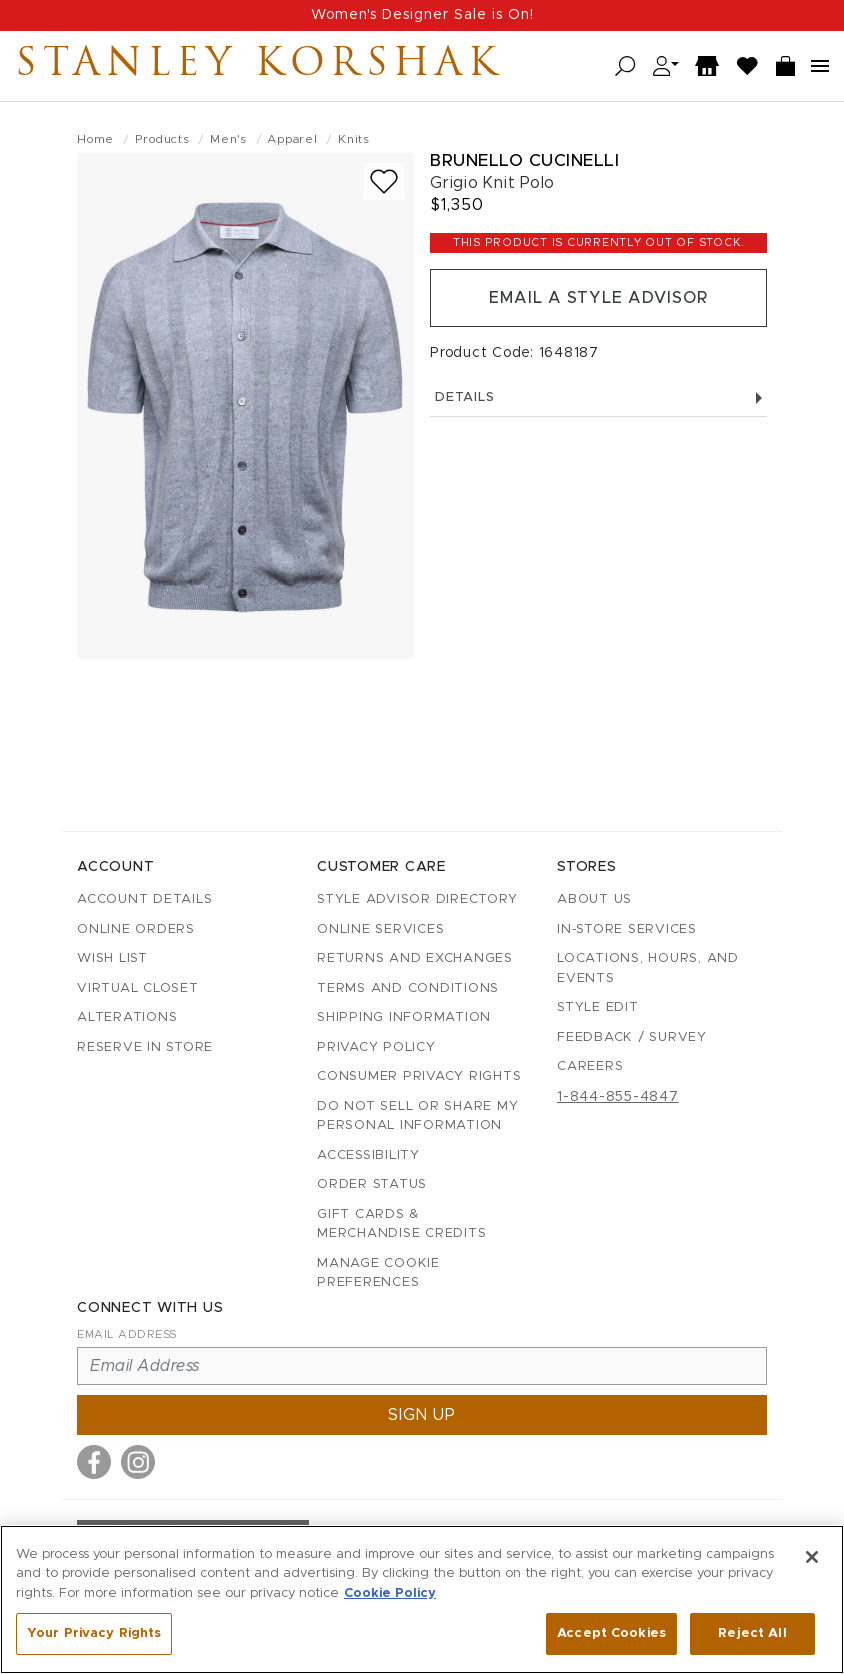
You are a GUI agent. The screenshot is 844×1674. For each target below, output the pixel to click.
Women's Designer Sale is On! (422, 15)
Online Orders (136, 929)
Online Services (380, 929)
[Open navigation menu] (820, 66)
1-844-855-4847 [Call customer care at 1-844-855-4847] (618, 1097)
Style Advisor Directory (417, 899)
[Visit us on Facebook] (94, 1462)
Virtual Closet (138, 988)
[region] (422, 1599)
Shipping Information (404, 1017)
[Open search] (625, 66)
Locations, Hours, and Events (648, 968)
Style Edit (598, 1007)
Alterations (127, 1017)
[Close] (812, 1557)
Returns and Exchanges (415, 958)
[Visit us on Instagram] (138, 1462)
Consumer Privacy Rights (419, 1076)
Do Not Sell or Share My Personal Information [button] (417, 1116)
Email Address (127, 1334)
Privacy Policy (376, 1047)
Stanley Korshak (259, 66)
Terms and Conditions (408, 988)
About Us (594, 899)
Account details (144, 899)
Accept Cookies (611, 1633)
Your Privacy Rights (94, 1633)
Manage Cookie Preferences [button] (378, 1273)
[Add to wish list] (384, 181)
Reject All (752, 1633)
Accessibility (368, 1155)
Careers (590, 1066)
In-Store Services (627, 929)
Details (598, 397)
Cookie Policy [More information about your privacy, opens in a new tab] (390, 1593)
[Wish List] (748, 66)
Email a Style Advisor (598, 298)
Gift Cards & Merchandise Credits (401, 1224)
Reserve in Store (145, 1047)
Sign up (422, 1415)
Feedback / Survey (632, 1037)
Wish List (112, 958)
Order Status (372, 1184)
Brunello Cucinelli (524, 160)
